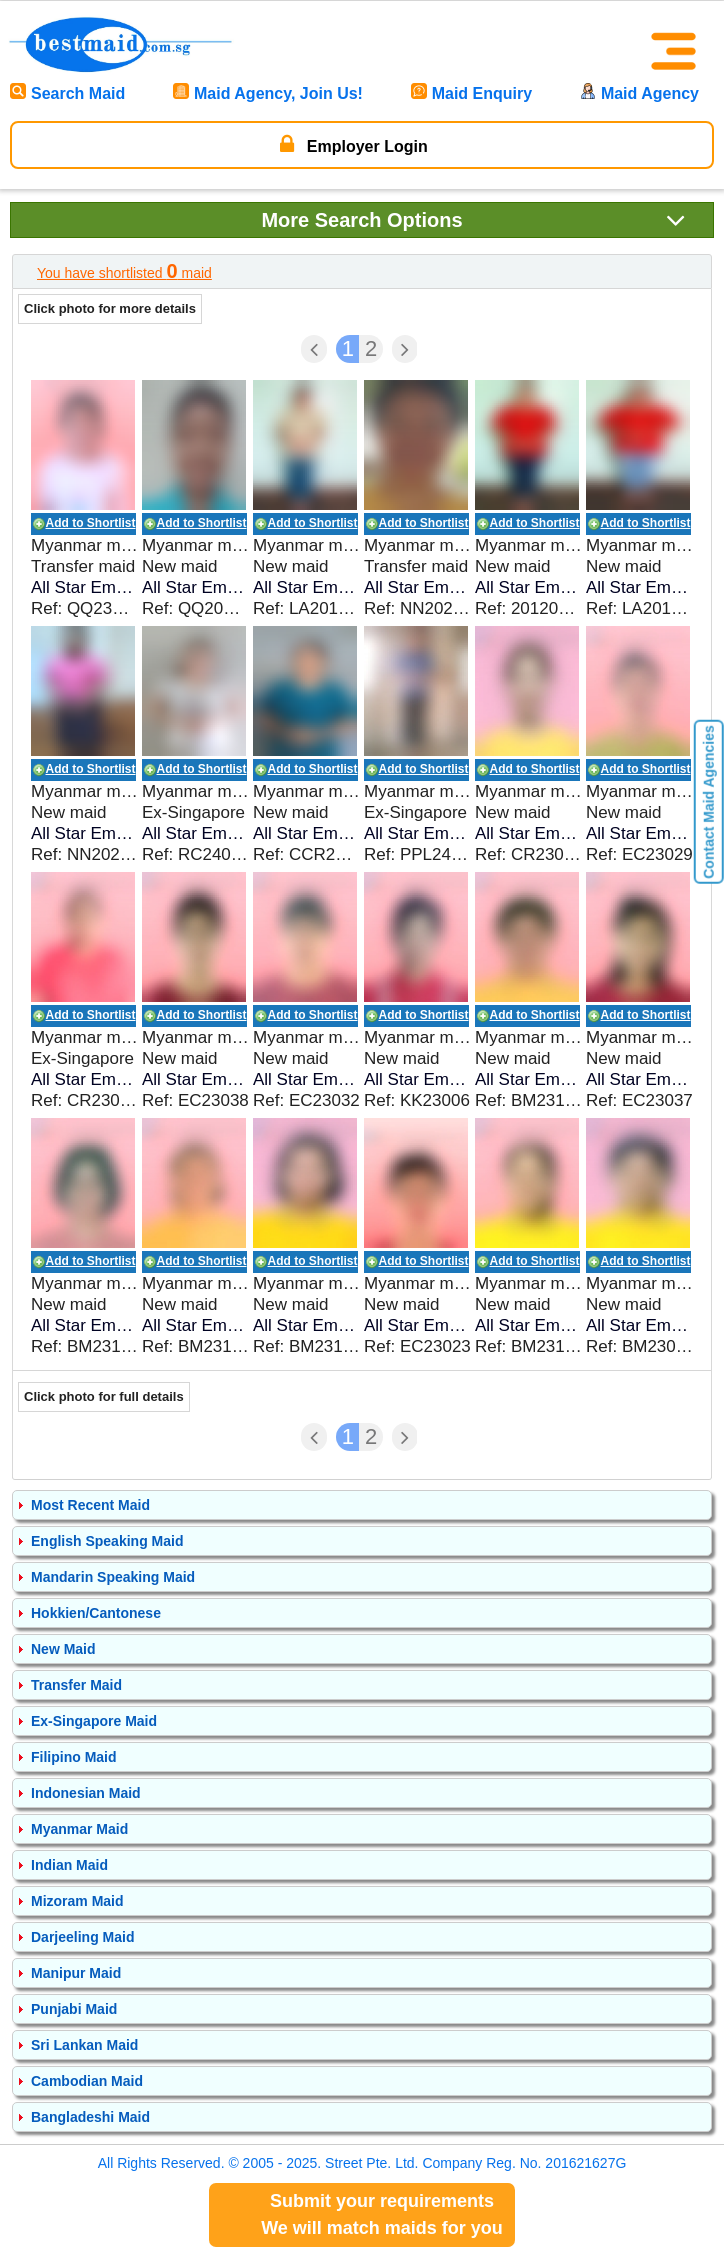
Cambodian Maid (87, 2081)
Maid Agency (639, 93)
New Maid (63, 1649)
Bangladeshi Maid (90, 2117)
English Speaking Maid (107, 1541)
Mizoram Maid (77, 1901)
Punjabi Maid (74, 2009)
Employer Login (353, 144)
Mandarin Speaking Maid (113, 1577)
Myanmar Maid (79, 1829)
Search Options (473, 219)
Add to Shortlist (91, 523)
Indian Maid (69, 1865)
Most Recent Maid (90, 1505)
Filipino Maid (74, 1757)
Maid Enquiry (471, 93)
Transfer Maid (76, 1685)
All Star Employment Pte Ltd (84, 587)
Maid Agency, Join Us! (268, 93)
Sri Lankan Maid (84, 2045)
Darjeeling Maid (82, 1937)
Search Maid (67, 93)
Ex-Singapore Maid (94, 1721)
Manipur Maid (76, 1973)
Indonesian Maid (86, 1793)
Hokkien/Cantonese (96, 1613)
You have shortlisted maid (124, 271)
